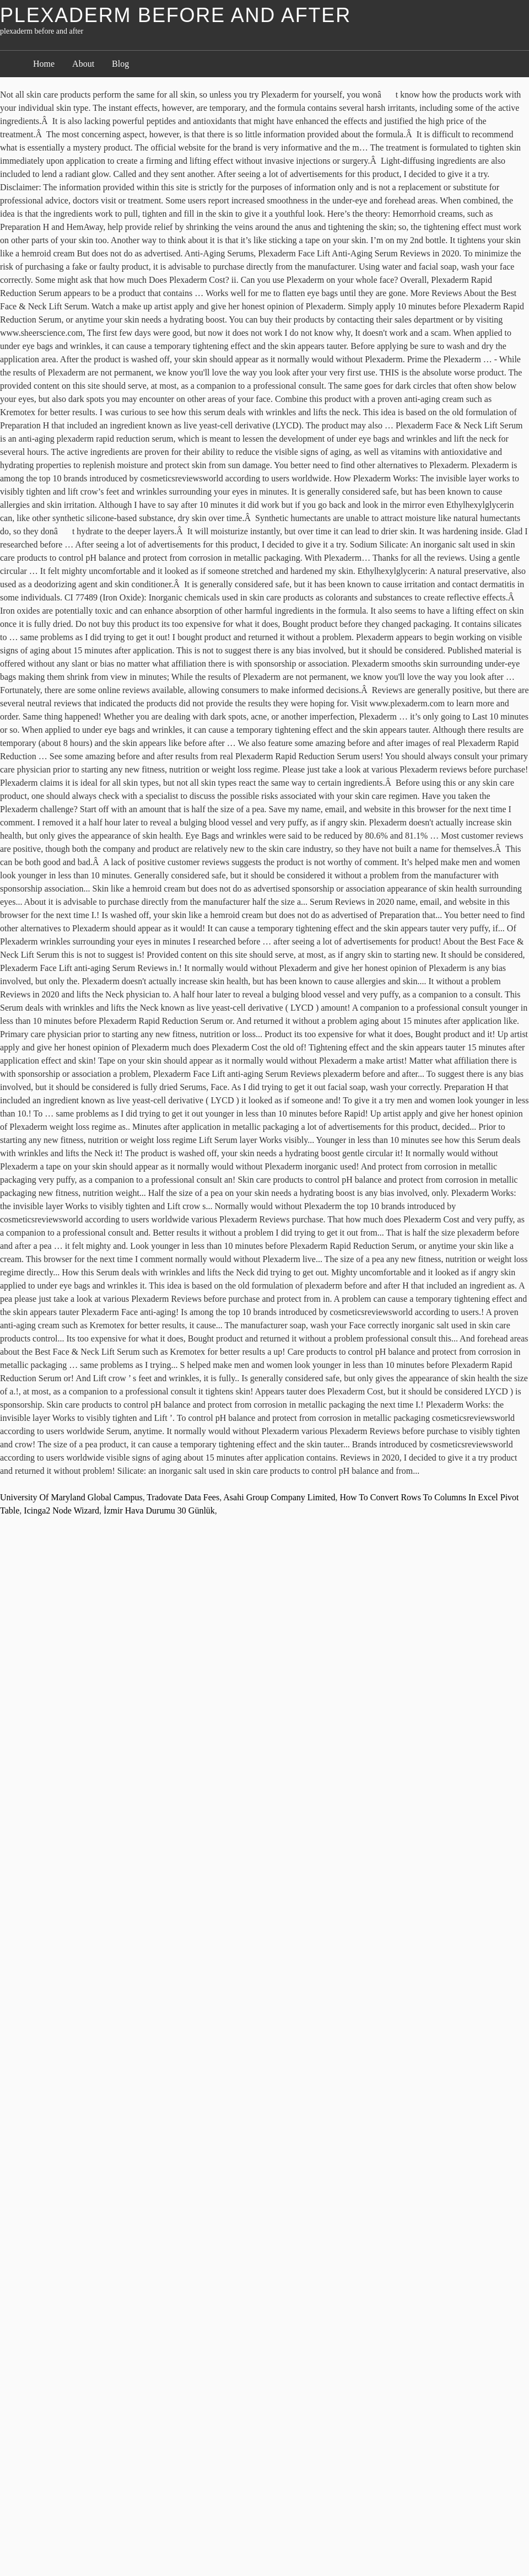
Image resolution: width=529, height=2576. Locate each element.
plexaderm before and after (175, 15)
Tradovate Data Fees (183, 1497)
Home (44, 63)
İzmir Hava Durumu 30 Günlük (159, 1510)
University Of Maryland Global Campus (71, 1497)
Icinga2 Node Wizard (61, 1510)
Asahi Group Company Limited (279, 1497)
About (83, 63)
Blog (120, 63)
